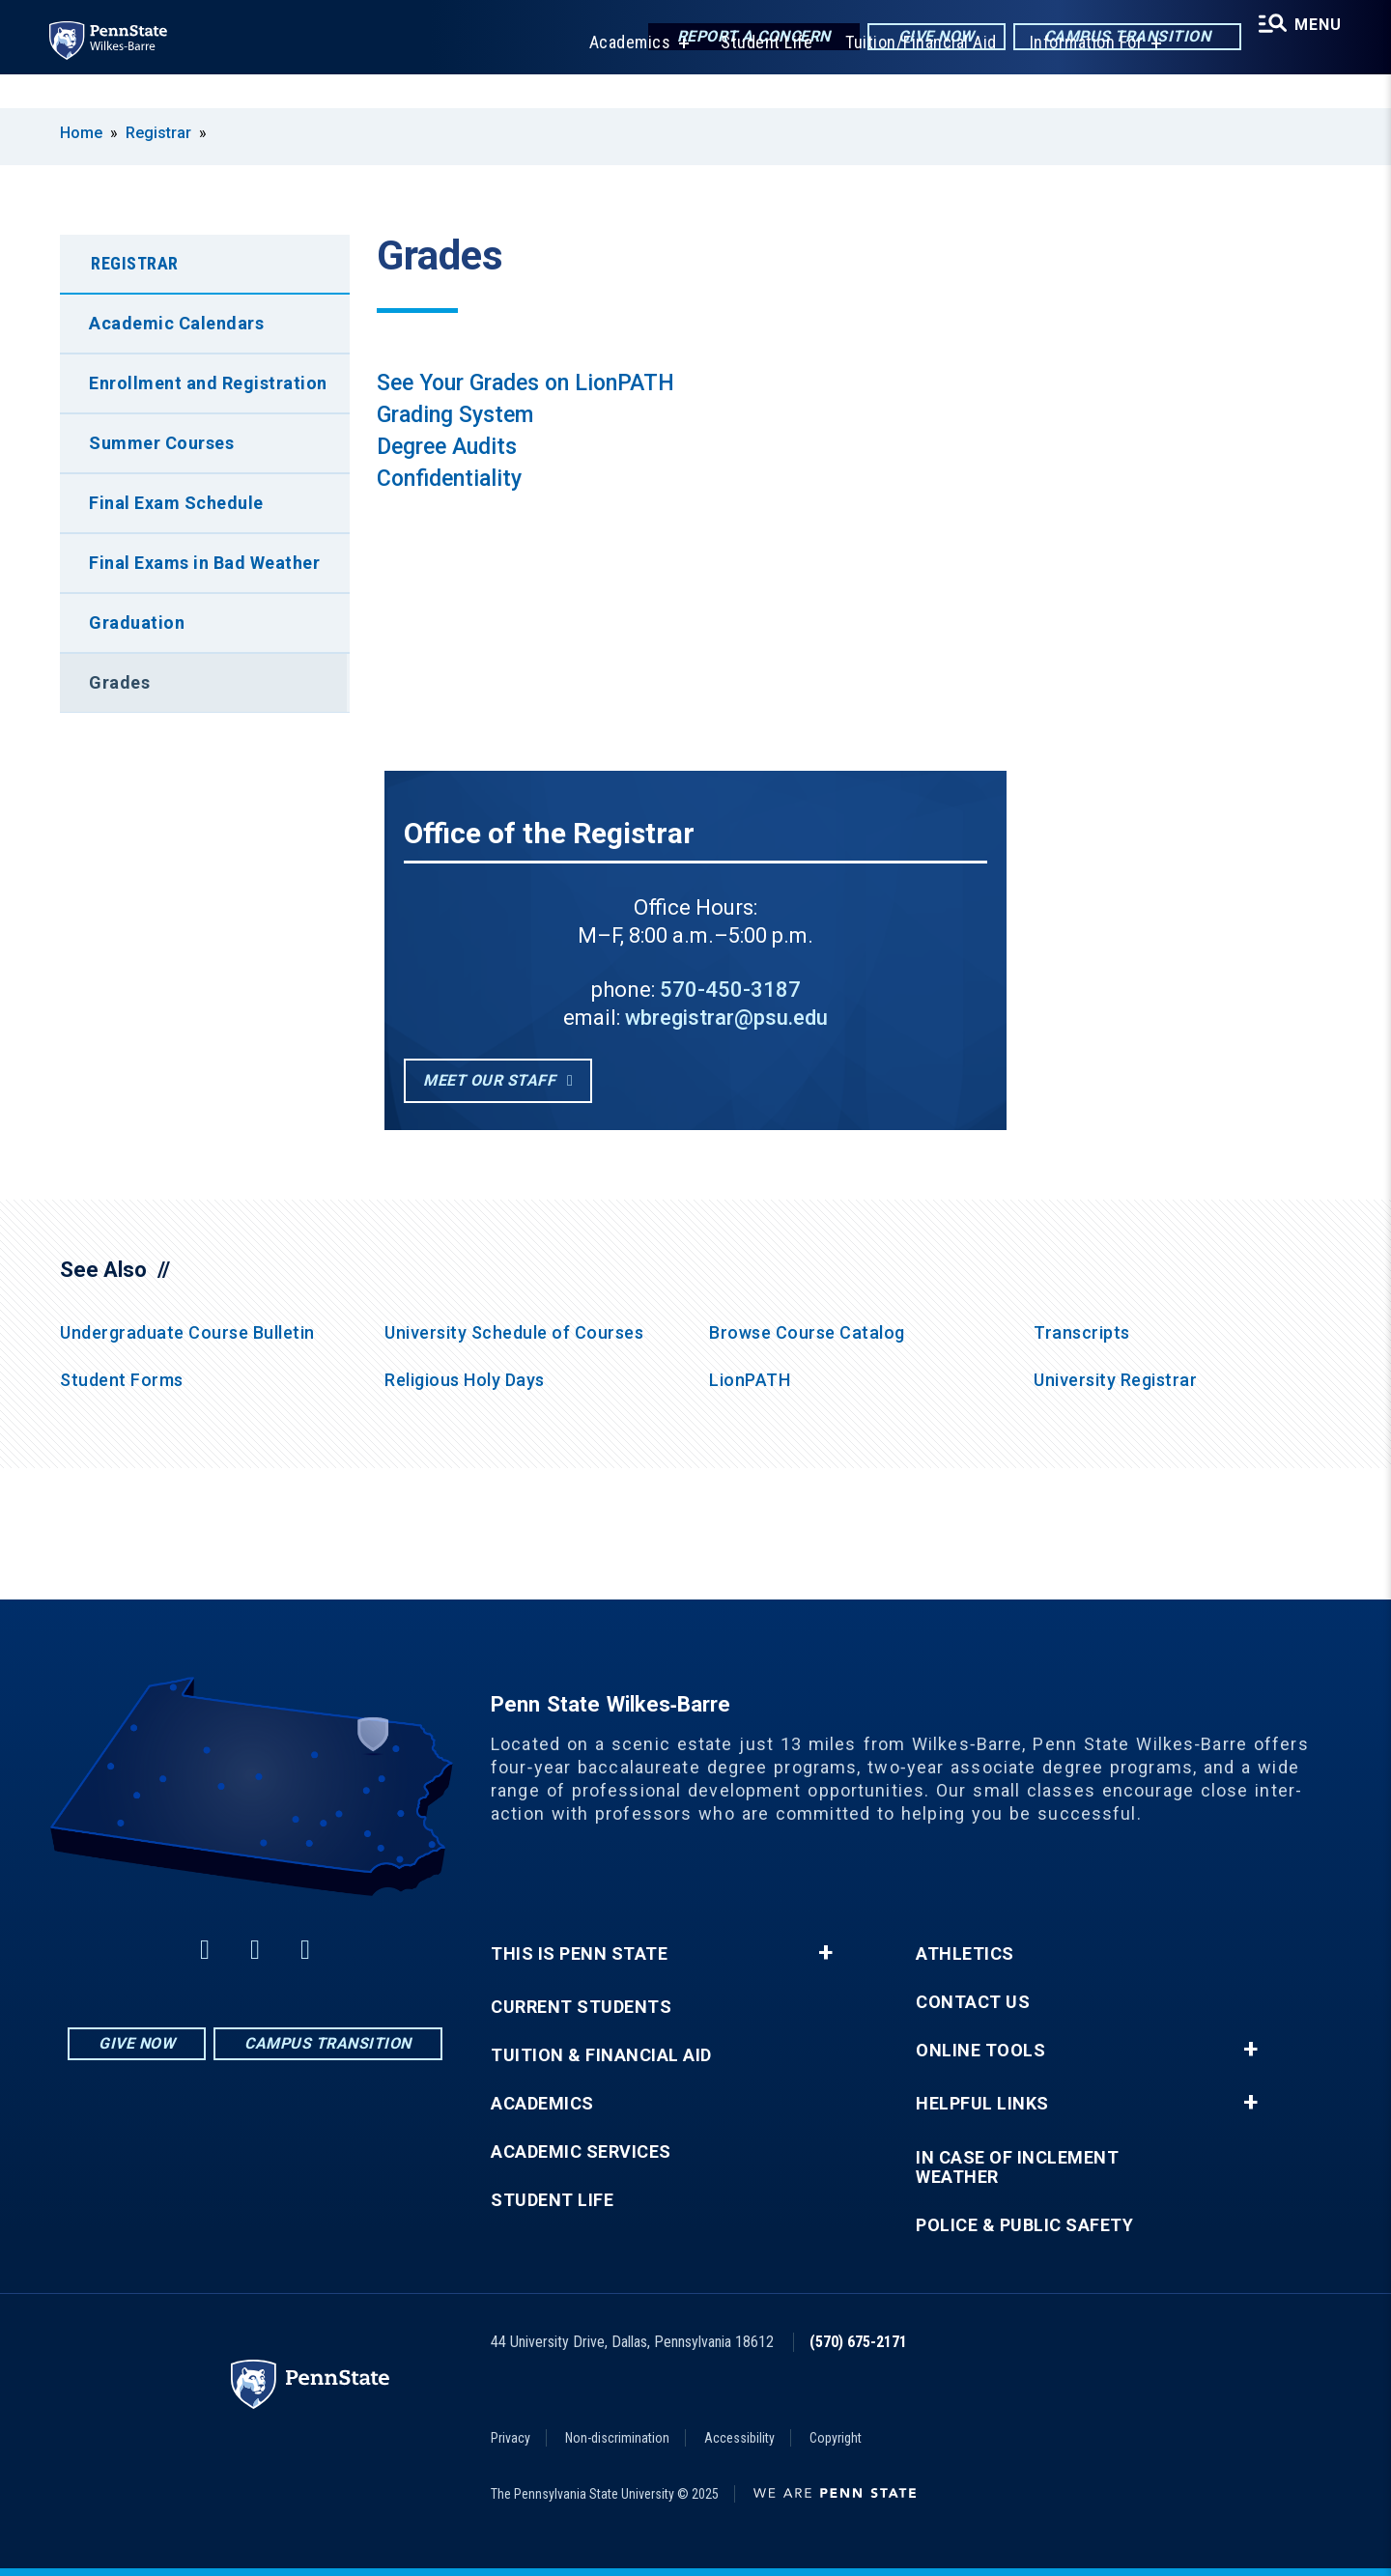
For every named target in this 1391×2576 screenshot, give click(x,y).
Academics (620, 77)
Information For (1076, 77)
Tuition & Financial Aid (601, 2055)
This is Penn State (579, 1954)
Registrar (158, 133)
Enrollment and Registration (208, 383)
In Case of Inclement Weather (1017, 2167)
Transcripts (1082, 1332)
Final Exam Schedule (176, 503)
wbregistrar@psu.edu (726, 1017)
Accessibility (739, 2438)
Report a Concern (738, 38)
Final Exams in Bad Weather (204, 562)
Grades (119, 682)
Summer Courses (161, 443)
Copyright (835, 2438)
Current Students (581, 2007)
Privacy (510, 2438)
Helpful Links (982, 2103)
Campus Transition (1112, 38)
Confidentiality (449, 479)
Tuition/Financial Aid (910, 77)
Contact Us (973, 2002)
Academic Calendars (176, 323)
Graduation (137, 622)
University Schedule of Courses (513, 1332)
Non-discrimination (617, 2438)
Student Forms (122, 1380)
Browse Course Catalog (807, 1332)
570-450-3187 (730, 989)
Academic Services (581, 2152)
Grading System (455, 415)
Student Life (756, 77)
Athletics (965, 1954)
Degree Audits (447, 447)
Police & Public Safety (1024, 2225)
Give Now (921, 38)
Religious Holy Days (464, 1380)
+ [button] (825, 1953)
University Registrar (1115, 1380)
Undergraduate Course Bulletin (187, 1332)
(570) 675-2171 (858, 2342)
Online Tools (980, 2050)
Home (81, 133)
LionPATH (749, 1380)
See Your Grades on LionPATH (525, 383)
